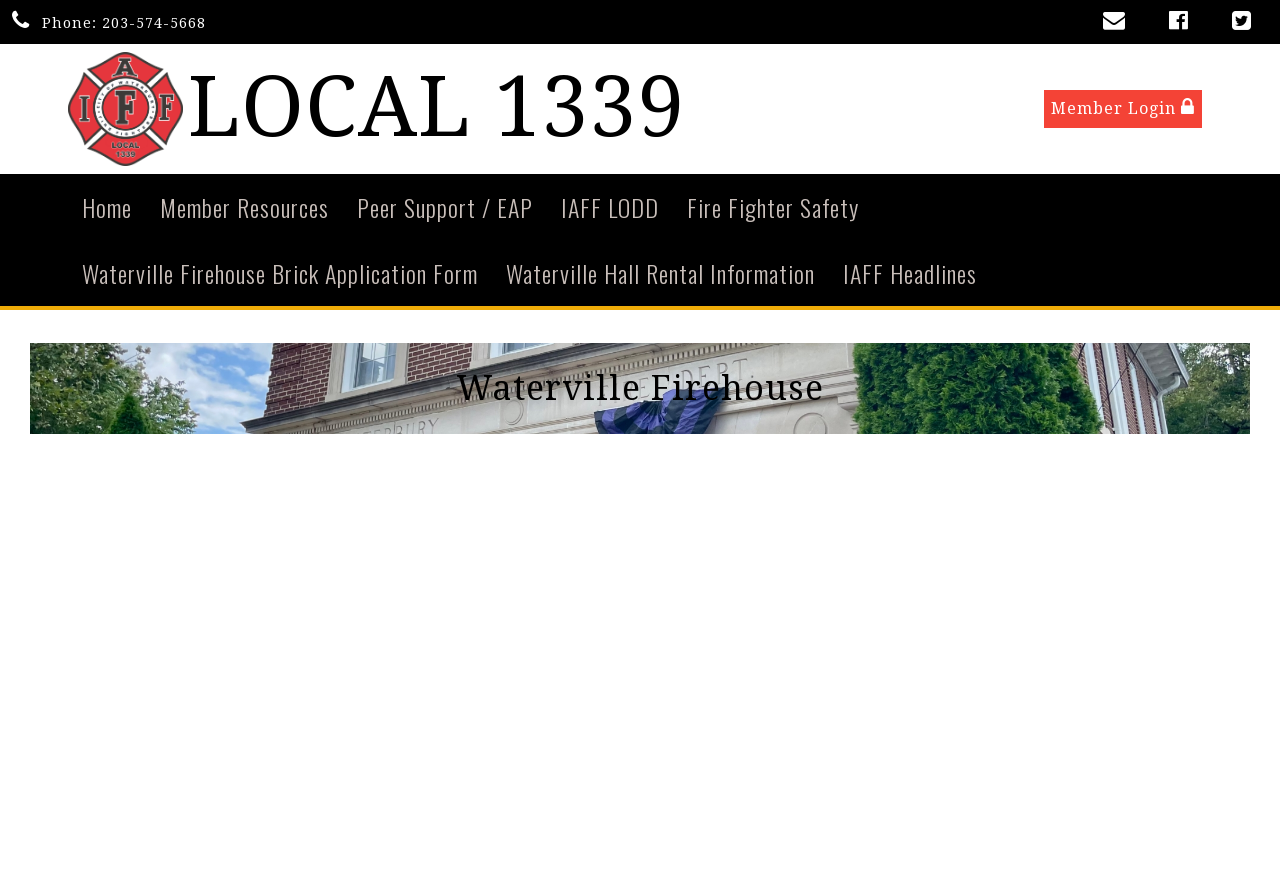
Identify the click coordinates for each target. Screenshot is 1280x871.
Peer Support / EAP (445, 208)
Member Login (1123, 108)
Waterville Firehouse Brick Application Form (280, 274)
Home (107, 208)
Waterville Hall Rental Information (660, 274)
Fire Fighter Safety (773, 208)
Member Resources (244, 208)
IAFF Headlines (910, 274)
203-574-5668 (154, 23)
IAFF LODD (610, 208)
